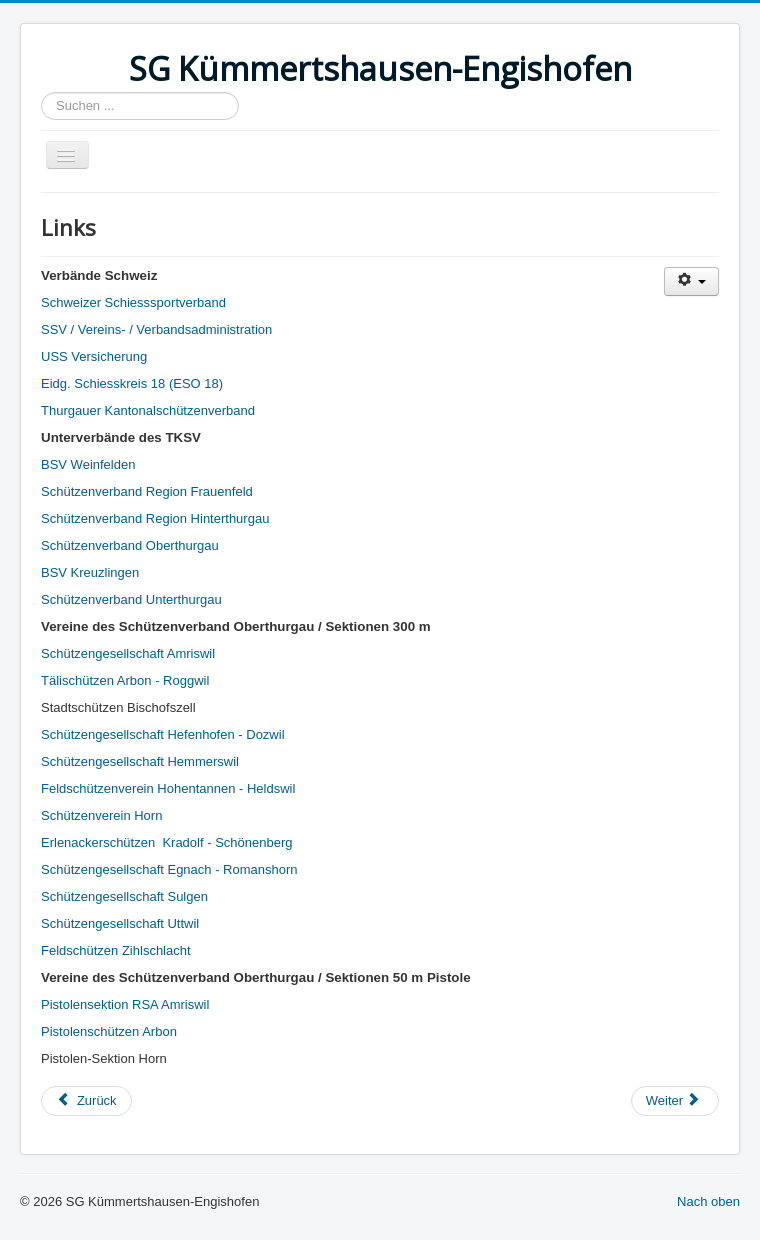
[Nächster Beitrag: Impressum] (675, 1101)
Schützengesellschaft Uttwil (120, 923)
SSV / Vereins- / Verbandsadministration (156, 329)
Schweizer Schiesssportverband (133, 302)
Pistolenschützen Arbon (109, 1031)
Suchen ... (41, 92)
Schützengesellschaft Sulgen (124, 896)
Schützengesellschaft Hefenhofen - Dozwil (163, 734)
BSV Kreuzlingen (90, 572)
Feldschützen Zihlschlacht (116, 950)
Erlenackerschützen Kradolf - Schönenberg (166, 842)
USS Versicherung (94, 356)
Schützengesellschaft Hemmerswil (140, 761)
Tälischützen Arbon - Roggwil (125, 680)
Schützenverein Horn (101, 815)
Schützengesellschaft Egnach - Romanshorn (169, 869)
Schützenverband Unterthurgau (131, 599)
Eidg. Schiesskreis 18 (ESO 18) (132, 383)
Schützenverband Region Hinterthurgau (155, 518)
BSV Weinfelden (88, 464)
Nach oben (708, 1201)
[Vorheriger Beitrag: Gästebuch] (86, 1101)
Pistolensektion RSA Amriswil (125, 1004)
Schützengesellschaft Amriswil (128, 653)
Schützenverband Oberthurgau (130, 545)
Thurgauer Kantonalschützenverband (148, 410)
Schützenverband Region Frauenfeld (147, 491)
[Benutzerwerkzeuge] (691, 281)
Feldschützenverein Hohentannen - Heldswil (168, 788)
